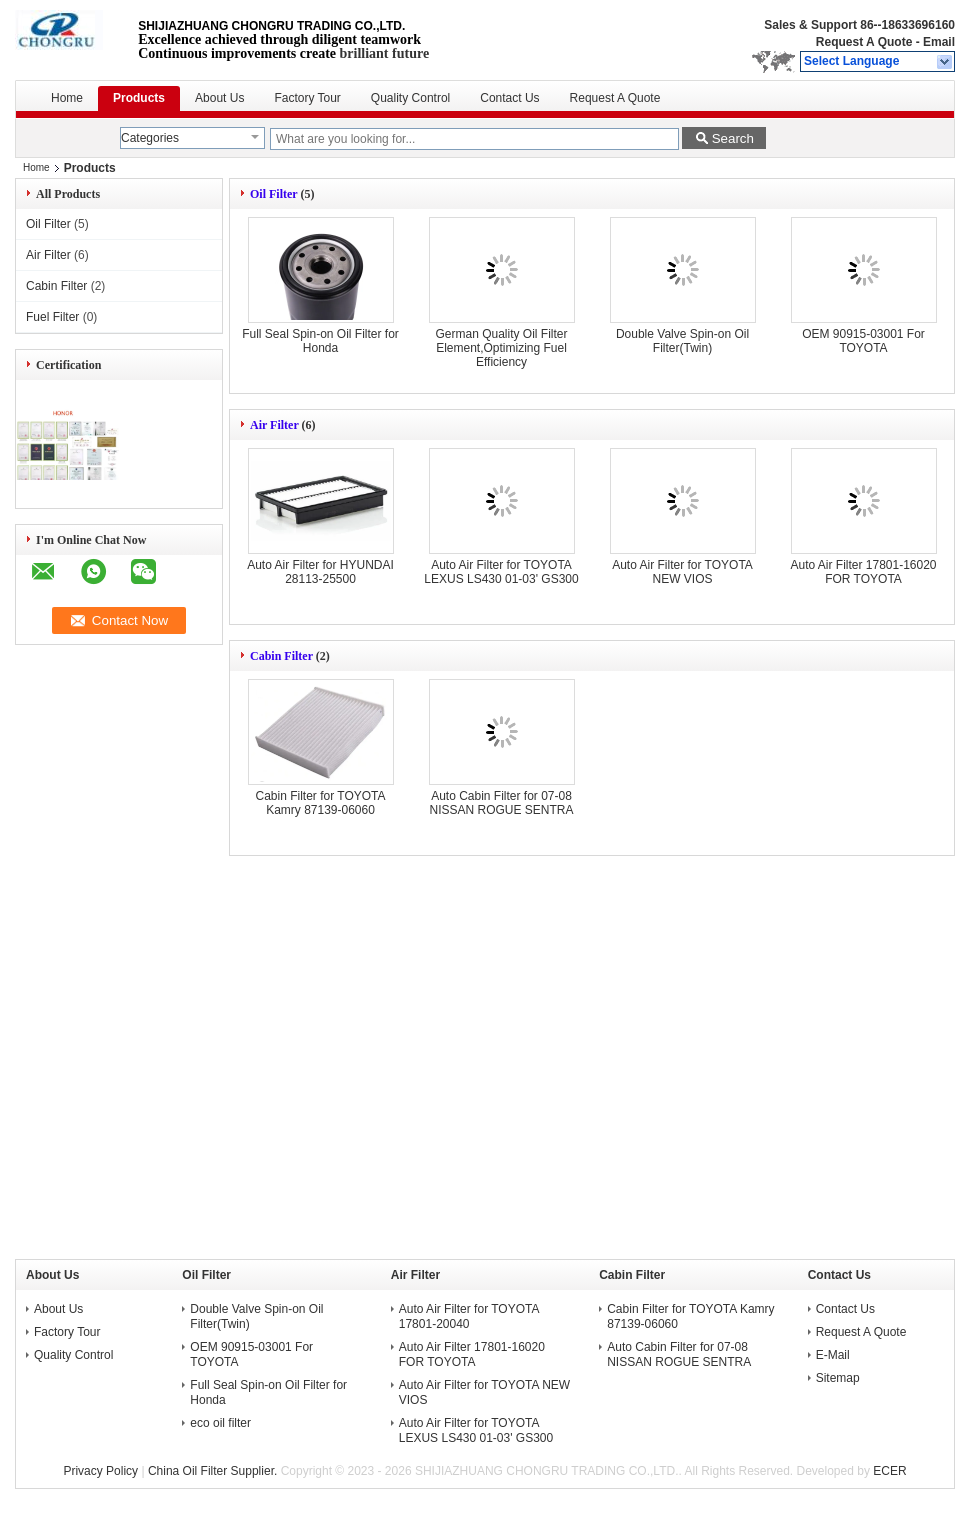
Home (67, 98)
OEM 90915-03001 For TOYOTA (863, 341)
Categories (150, 138)
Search (733, 138)
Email (939, 42)
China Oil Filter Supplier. (214, 1471)
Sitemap (838, 1378)
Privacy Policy (100, 1471)
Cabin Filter (56, 286)
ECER (889, 1471)
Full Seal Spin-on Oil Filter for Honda (320, 341)
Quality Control (410, 98)
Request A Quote (864, 42)
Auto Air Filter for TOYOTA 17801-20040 (469, 1316)
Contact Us (509, 98)
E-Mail (833, 1355)
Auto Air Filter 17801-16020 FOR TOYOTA (863, 572)
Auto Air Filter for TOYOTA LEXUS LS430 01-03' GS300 (501, 572)
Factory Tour (307, 98)
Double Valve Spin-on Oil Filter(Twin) (682, 341)
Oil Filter (48, 224)
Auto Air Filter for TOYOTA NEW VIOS (682, 572)
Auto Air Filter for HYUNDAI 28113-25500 (320, 572)
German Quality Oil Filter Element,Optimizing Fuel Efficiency (501, 348)
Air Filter (48, 255)
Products (139, 98)
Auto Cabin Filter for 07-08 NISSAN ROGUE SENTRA (501, 803)
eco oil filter (220, 1423)
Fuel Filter (52, 317)
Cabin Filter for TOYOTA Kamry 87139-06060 (320, 803)
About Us (219, 98)
